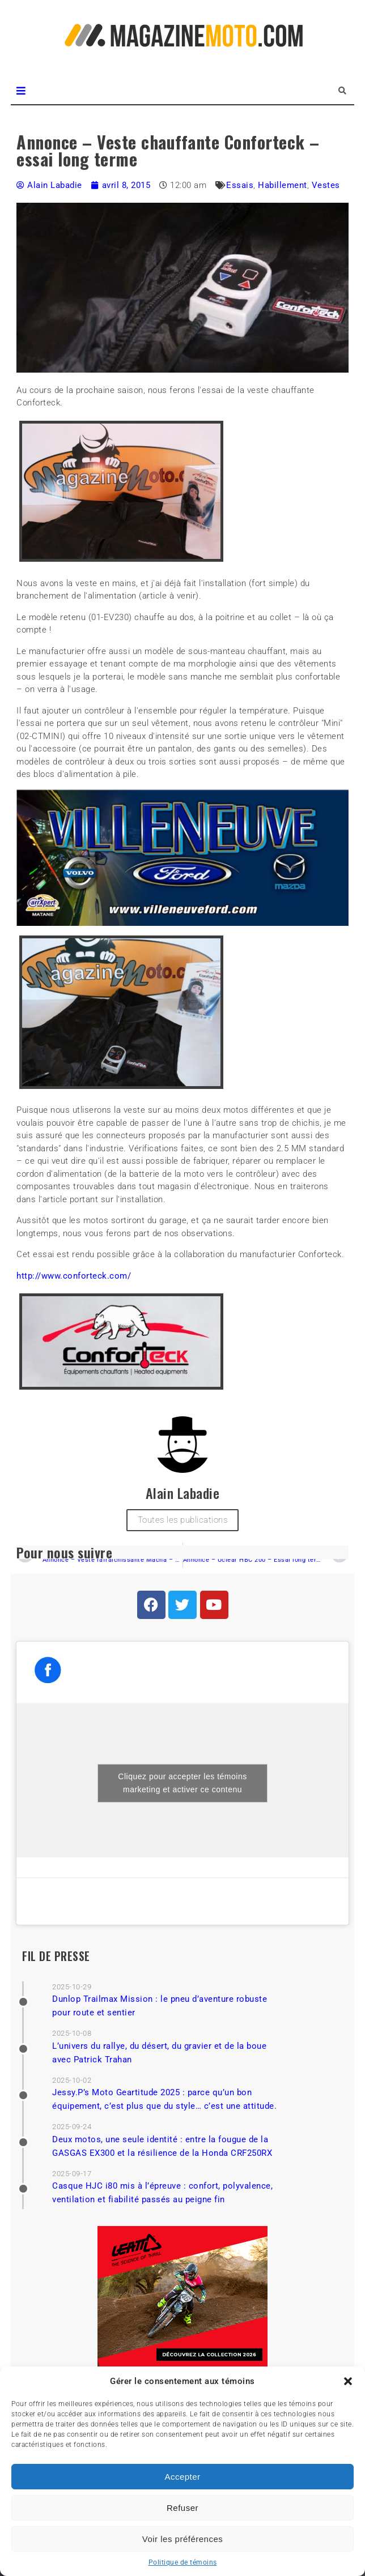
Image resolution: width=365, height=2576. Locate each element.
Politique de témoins (182, 2562)
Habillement (282, 185)
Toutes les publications (183, 1520)
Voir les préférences (182, 2539)
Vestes (326, 185)
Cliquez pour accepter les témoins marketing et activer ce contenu (182, 1783)
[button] (348, 2381)
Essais (239, 185)
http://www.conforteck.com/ (73, 1276)
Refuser (182, 2508)
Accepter (182, 2476)
